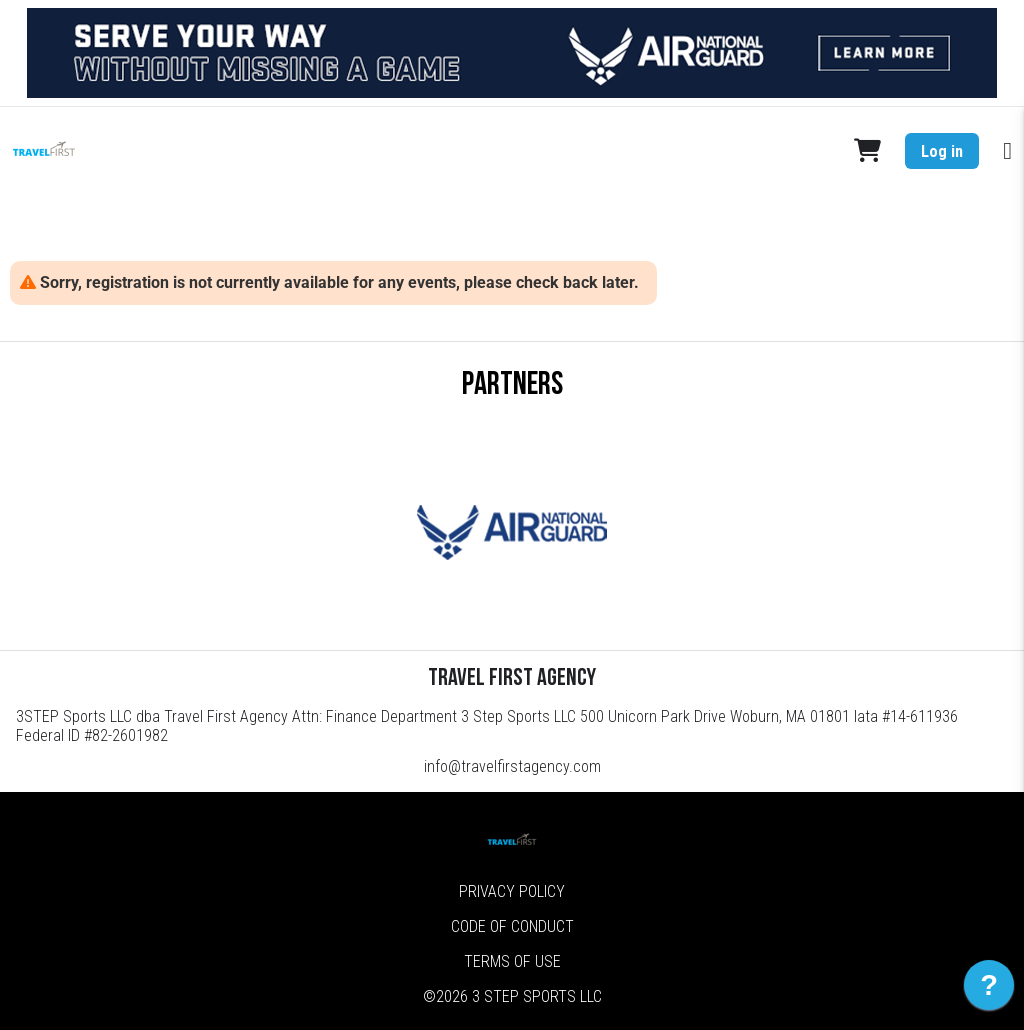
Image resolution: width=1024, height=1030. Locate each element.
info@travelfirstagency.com (512, 766)
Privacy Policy (512, 891)
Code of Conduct (512, 926)
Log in (942, 151)
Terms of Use (512, 961)
